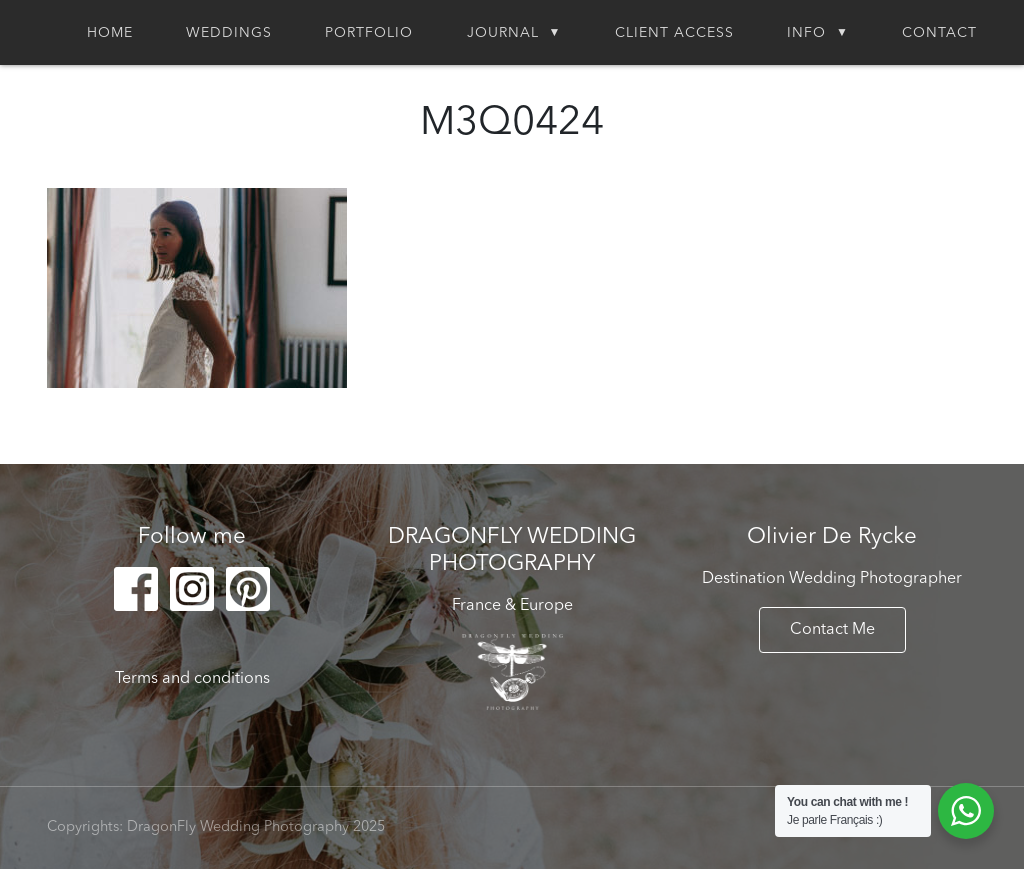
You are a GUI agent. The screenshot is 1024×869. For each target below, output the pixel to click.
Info (806, 33)
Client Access (674, 33)
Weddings (229, 33)
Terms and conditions (192, 679)
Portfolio (369, 33)
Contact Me (832, 630)
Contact (939, 33)
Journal (503, 33)
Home (110, 33)
